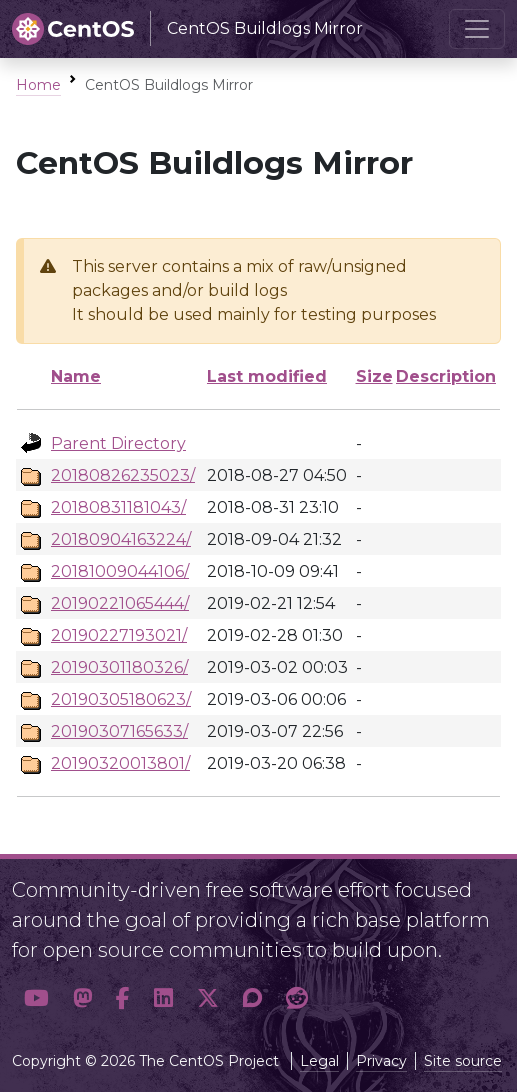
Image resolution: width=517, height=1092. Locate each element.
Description (446, 376)
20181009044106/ (120, 571)
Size (374, 376)
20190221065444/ (120, 603)
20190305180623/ (121, 699)
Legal (319, 1061)
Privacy (381, 1061)
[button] (36, 998)
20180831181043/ (118, 507)
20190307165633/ (119, 731)
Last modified (267, 376)
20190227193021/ (119, 635)
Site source (463, 1061)
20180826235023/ (123, 475)
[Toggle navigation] (477, 29)
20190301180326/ (119, 667)
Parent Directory (118, 443)
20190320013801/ (120, 763)
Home (38, 85)
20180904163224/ (121, 539)
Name (76, 376)
